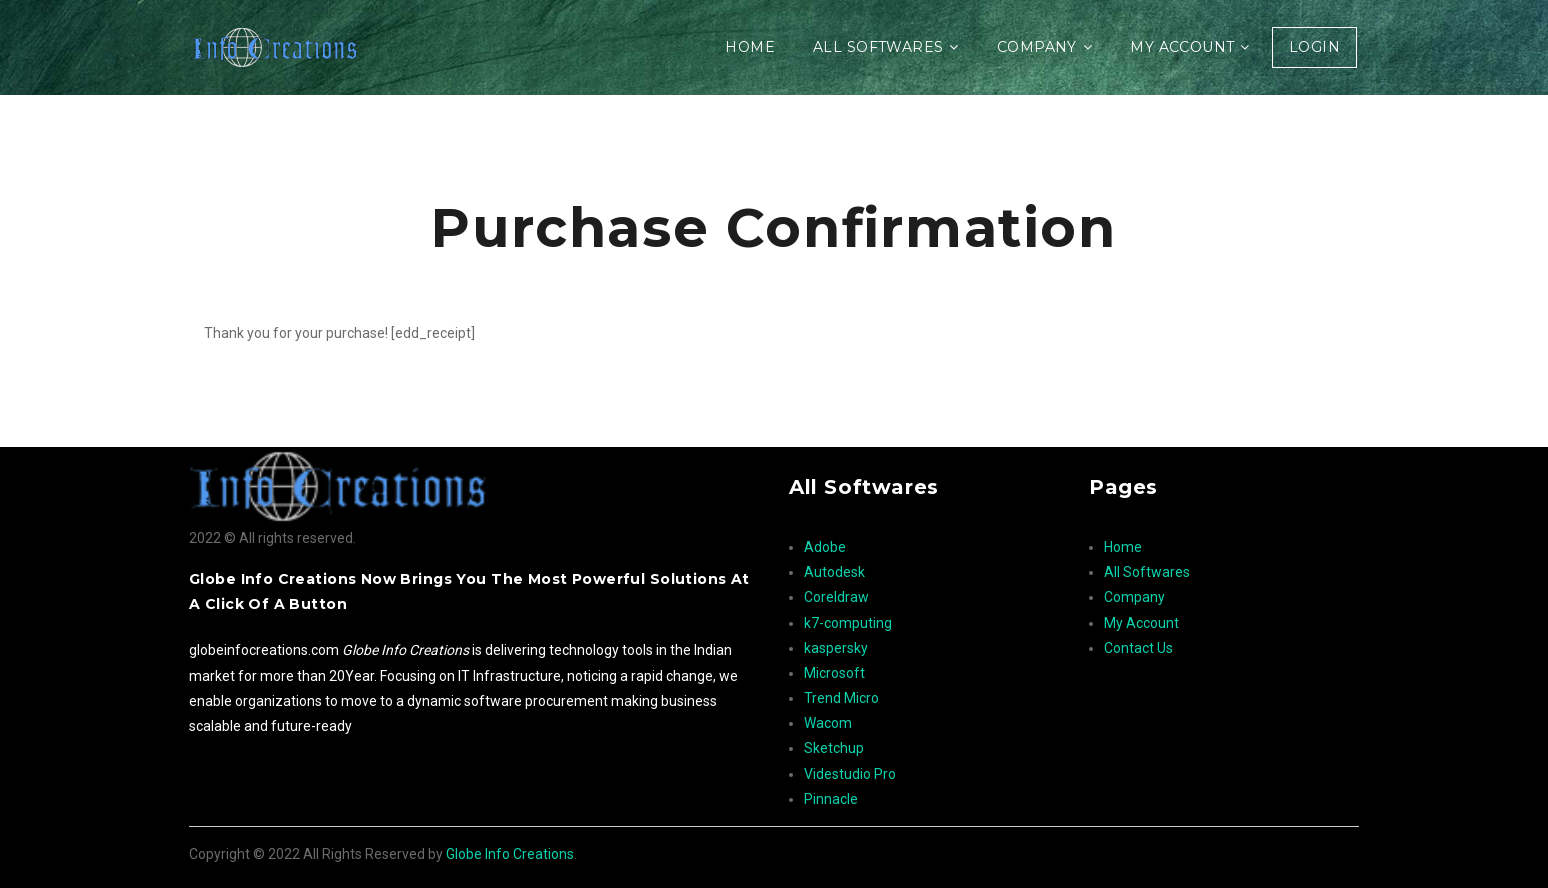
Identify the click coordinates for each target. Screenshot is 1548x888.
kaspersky (836, 648)
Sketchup (834, 748)
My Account (1182, 47)
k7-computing (848, 623)
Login (1314, 47)
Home (750, 47)
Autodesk (834, 572)
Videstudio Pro (850, 774)
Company (1037, 47)
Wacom (828, 723)
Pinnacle (831, 799)
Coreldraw (836, 597)
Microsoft (834, 673)
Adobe (825, 547)
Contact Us (1138, 648)
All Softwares (878, 47)
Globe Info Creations (510, 854)
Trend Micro (841, 698)
